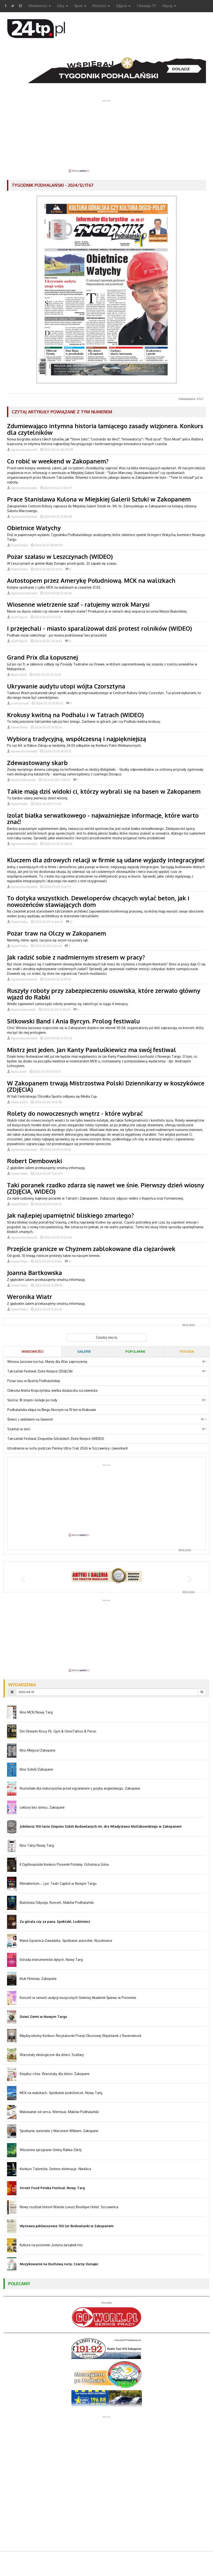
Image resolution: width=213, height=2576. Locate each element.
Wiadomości (39, 6)
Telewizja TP (146, 6)
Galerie (84, 1351)
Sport (80, 6)
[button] (22, 1572)
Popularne (135, 1351)
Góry (62, 6)
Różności (101, 6)
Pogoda (187, 1351)
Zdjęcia (123, 6)
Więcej (169, 6)
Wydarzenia (22, 1676)
